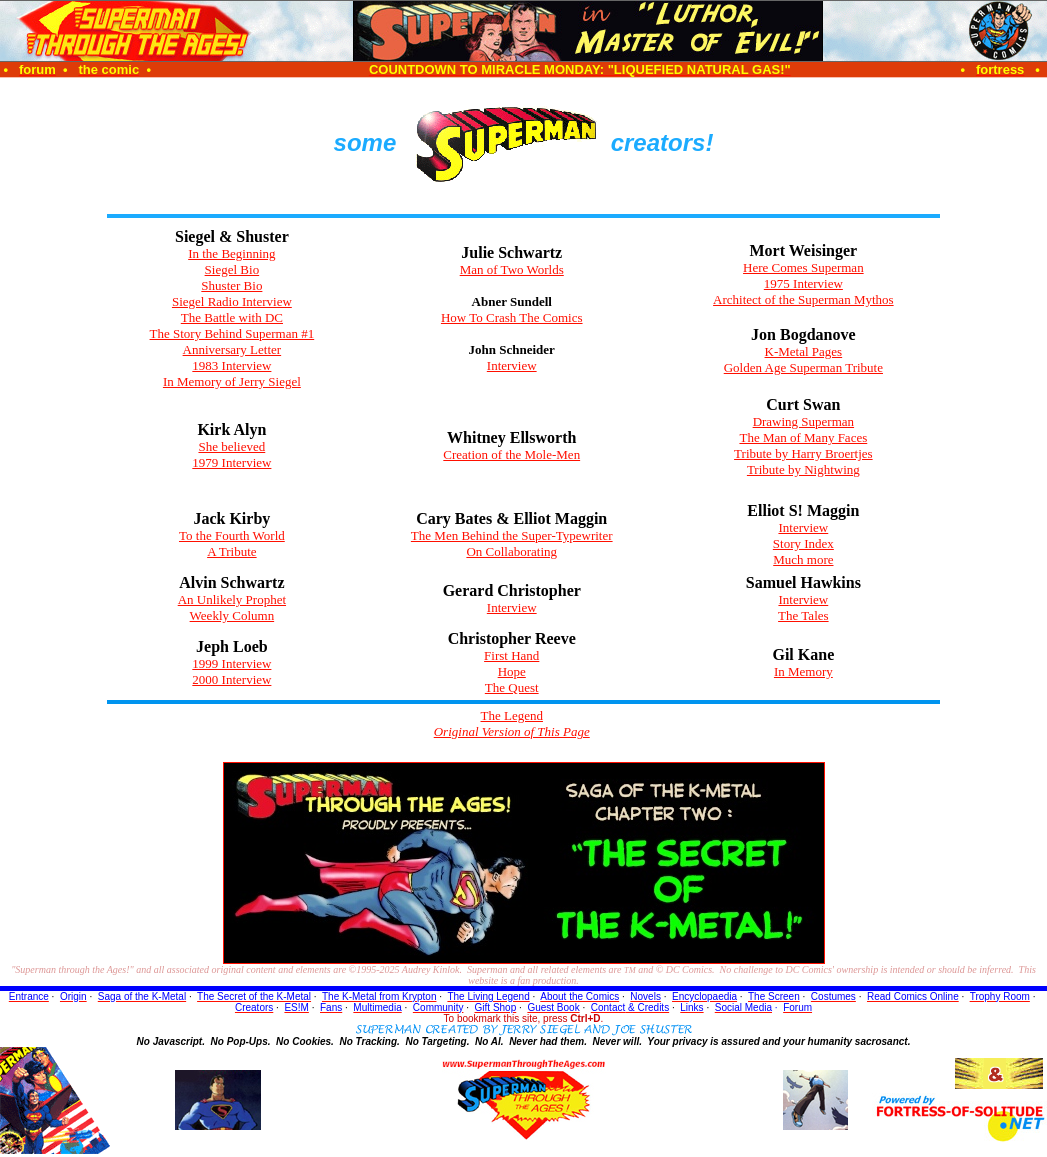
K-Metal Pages (804, 351)
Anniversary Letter (232, 349)
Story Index (803, 543)
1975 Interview (803, 283)
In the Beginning (231, 253)
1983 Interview (231, 365)
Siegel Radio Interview (232, 301)
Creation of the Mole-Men (511, 454)
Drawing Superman (803, 421)
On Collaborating (511, 551)
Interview (512, 365)
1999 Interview (231, 663)
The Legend (512, 715)
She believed (231, 446)
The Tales (803, 615)
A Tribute (232, 551)
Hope (512, 671)
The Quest (512, 687)
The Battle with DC (232, 317)
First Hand (511, 655)
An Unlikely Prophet (232, 599)
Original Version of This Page (512, 731)
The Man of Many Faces (803, 437)
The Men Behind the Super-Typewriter (512, 535)
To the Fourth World (232, 535)
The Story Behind (232, 333)
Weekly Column (232, 615)
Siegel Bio (232, 269)
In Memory (803, 671)
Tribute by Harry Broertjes (803, 453)
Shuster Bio (231, 285)
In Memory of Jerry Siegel (232, 381)
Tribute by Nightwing (803, 469)
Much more (803, 559)
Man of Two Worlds (512, 269)
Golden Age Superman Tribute (803, 367)
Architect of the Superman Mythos (803, 299)
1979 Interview (231, 462)
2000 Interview (231, 679)
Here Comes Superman (803, 267)
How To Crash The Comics (512, 317)
